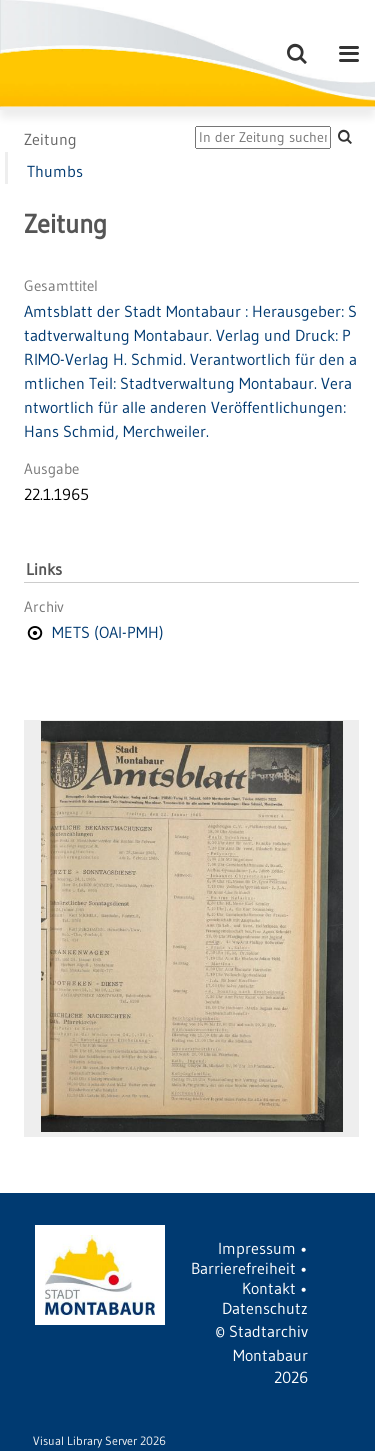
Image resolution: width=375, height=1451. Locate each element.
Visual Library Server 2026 (99, 1440)
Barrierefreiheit (243, 1268)
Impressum (257, 1248)
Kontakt (269, 1288)
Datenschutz (265, 1308)
